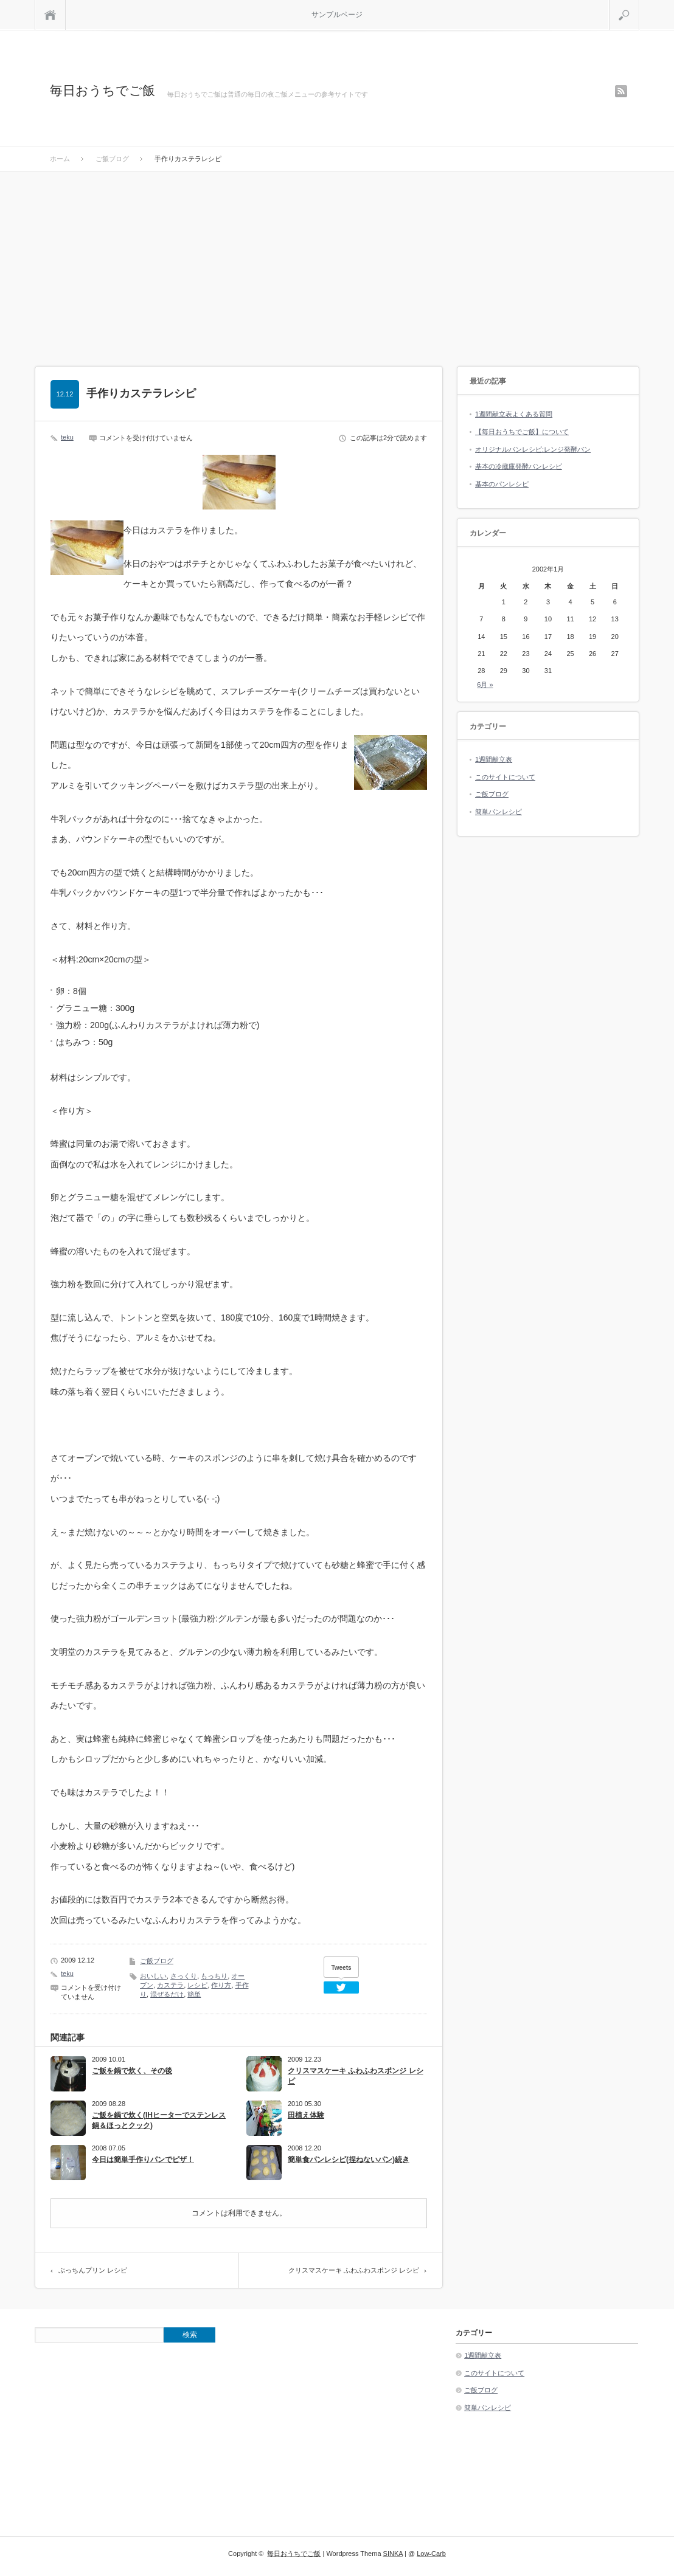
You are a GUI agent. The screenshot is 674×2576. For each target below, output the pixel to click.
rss (621, 91)
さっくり (183, 1976)
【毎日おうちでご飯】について (522, 431)
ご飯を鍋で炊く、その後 (132, 2071)
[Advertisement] (337, 263)
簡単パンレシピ (498, 811)
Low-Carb (431, 2553)
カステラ (170, 1985)
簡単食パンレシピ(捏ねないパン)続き (348, 2159)
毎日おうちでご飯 (102, 90)
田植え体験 (306, 2115)
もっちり (214, 1976)
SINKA (393, 2553)
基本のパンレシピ (502, 484)
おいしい (153, 1976)
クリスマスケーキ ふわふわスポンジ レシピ (355, 2076)
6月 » (485, 684)
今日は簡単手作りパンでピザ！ (143, 2159)
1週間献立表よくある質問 (513, 414)
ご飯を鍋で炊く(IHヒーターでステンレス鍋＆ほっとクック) (159, 2120)
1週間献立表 (493, 759)
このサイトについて (505, 777)
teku (67, 437)
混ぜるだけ (167, 1994)
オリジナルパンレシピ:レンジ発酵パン (533, 449)
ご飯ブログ (156, 1960)
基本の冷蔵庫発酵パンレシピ (518, 466)
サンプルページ (337, 14)
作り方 (221, 1985)
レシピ (197, 1985)
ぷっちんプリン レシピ (92, 2270)
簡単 (194, 1994)
